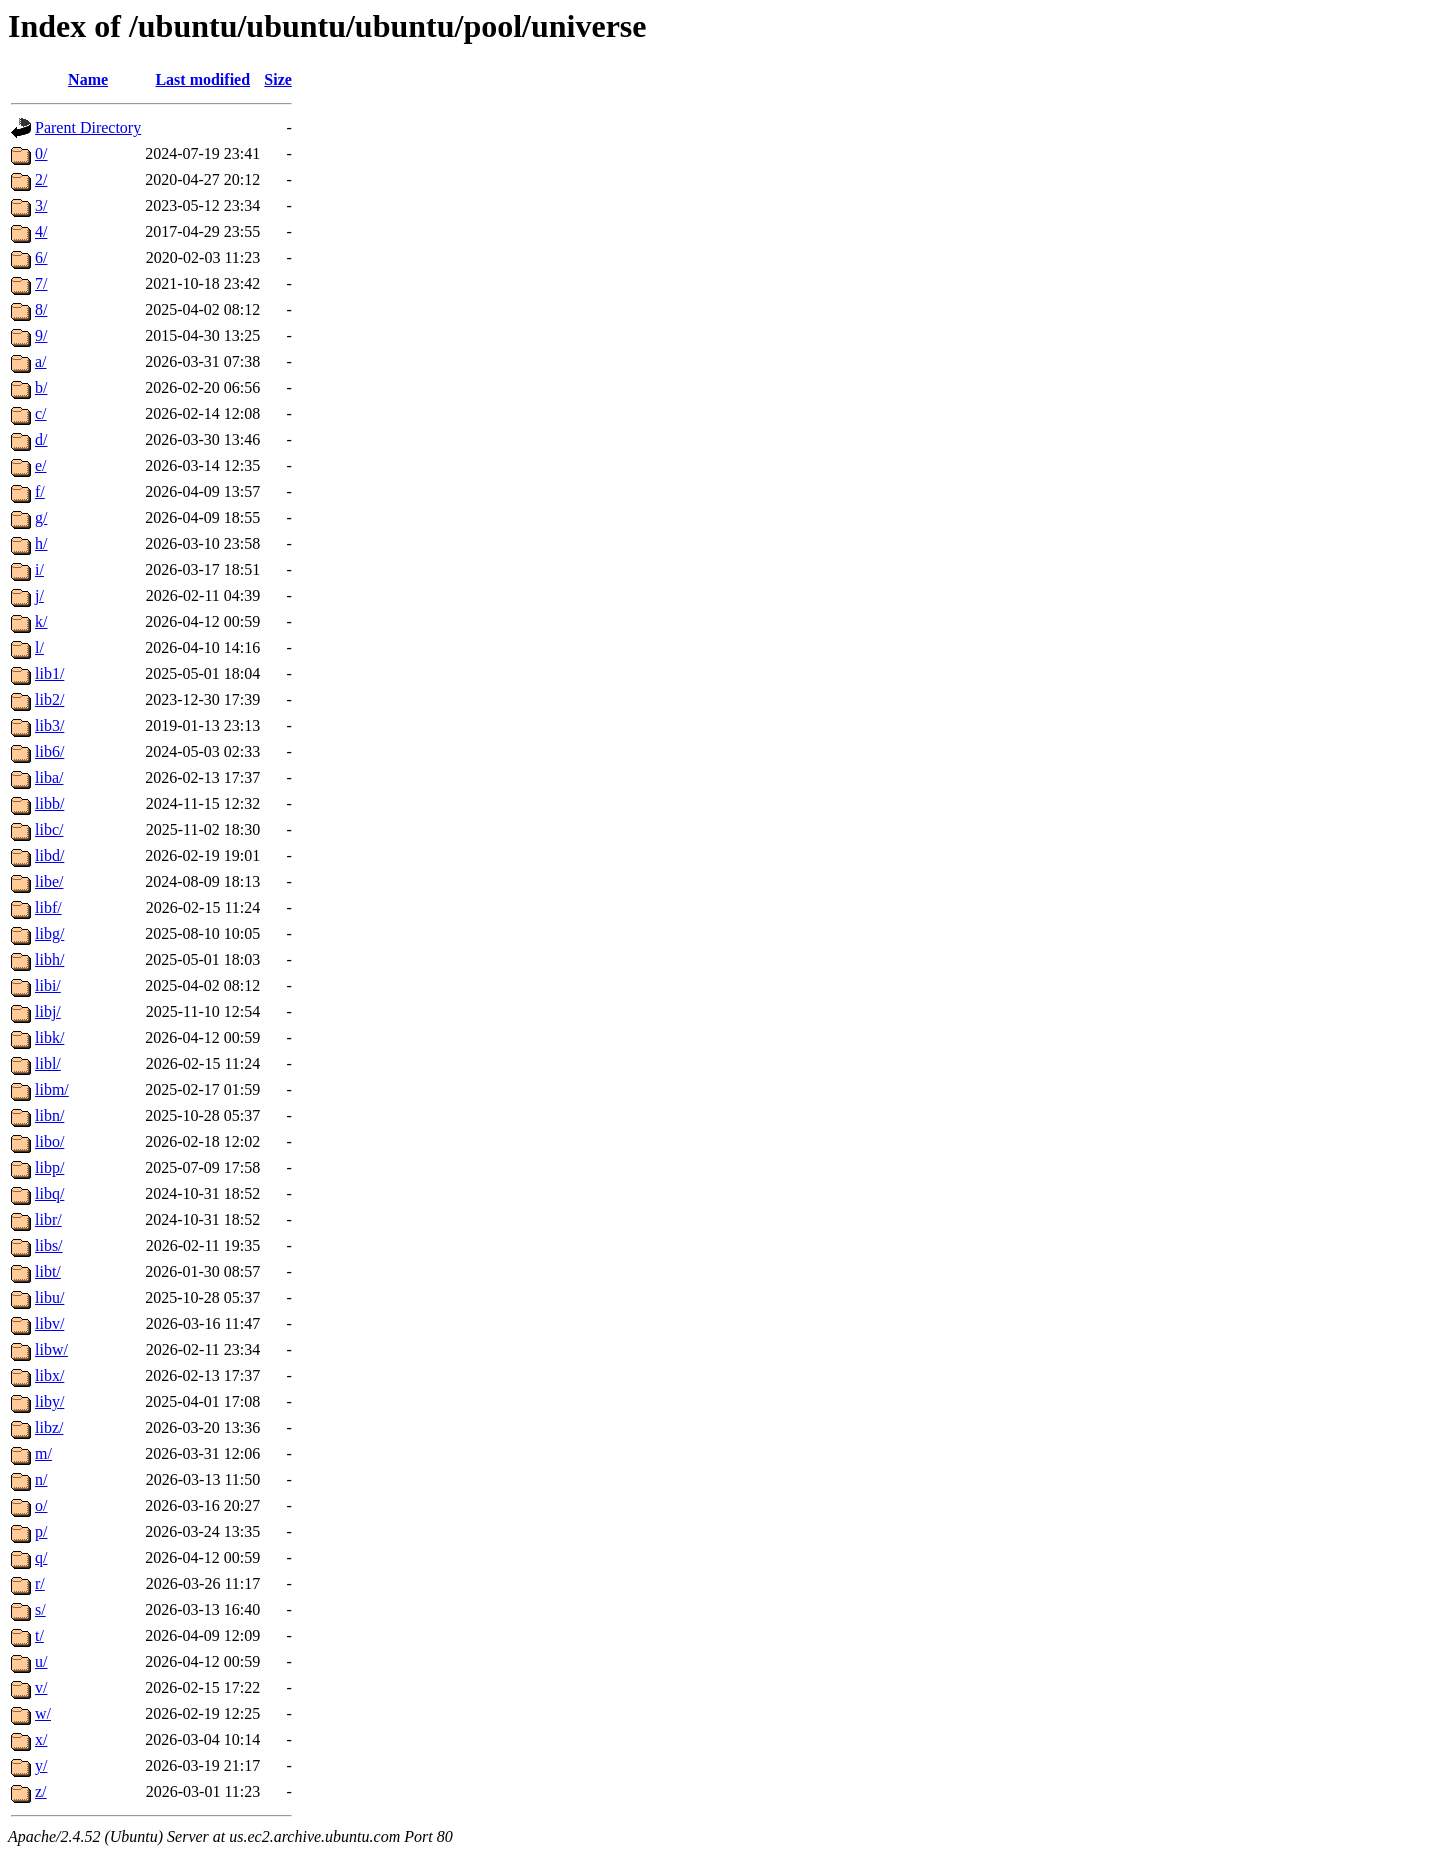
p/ (41, 1531)
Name (88, 79)
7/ (41, 283)
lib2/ (49, 699)
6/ (41, 257)
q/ (41, 1557)
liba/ (49, 777)
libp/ (49, 1167)
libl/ (48, 1063)
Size (278, 79)
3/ (41, 205)
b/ (41, 387)
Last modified (202, 79)
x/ (41, 1739)
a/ (41, 361)
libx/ (49, 1375)
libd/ (49, 855)
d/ (41, 439)
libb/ (49, 803)
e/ (41, 465)
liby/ (49, 1401)
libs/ (49, 1245)
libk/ (49, 1037)
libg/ (49, 933)
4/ (41, 231)
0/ (41, 153)
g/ (41, 517)
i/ (39, 569)
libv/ (49, 1323)
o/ (41, 1505)
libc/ (49, 829)
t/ (39, 1635)
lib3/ (49, 725)
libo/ (49, 1141)
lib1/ (49, 673)
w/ (43, 1713)
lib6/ (49, 751)
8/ (41, 309)
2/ (41, 179)
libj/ (48, 1011)
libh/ (49, 959)
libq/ (49, 1193)
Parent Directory (88, 127)
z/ (41, 1791)
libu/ (49, 1297)
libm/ (52, 1089)
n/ (41, 1479)
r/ (40, 1583)
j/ (39, 595)
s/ (40, 1609)
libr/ (48, 1219)
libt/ (48, 1271)
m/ (43, 1453)
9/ (41, 335)
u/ (41, 1661)
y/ (41, 1765)
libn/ (49, 1115)
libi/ (48, 985)
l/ (39, 647)
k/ (41, 621)
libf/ (48, 907)
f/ (40, 491)
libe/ (49, 881)
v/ (41, 1687)
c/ (41, 413)
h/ (41, 543)
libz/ (49, 1427)
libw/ (51, 1349)
